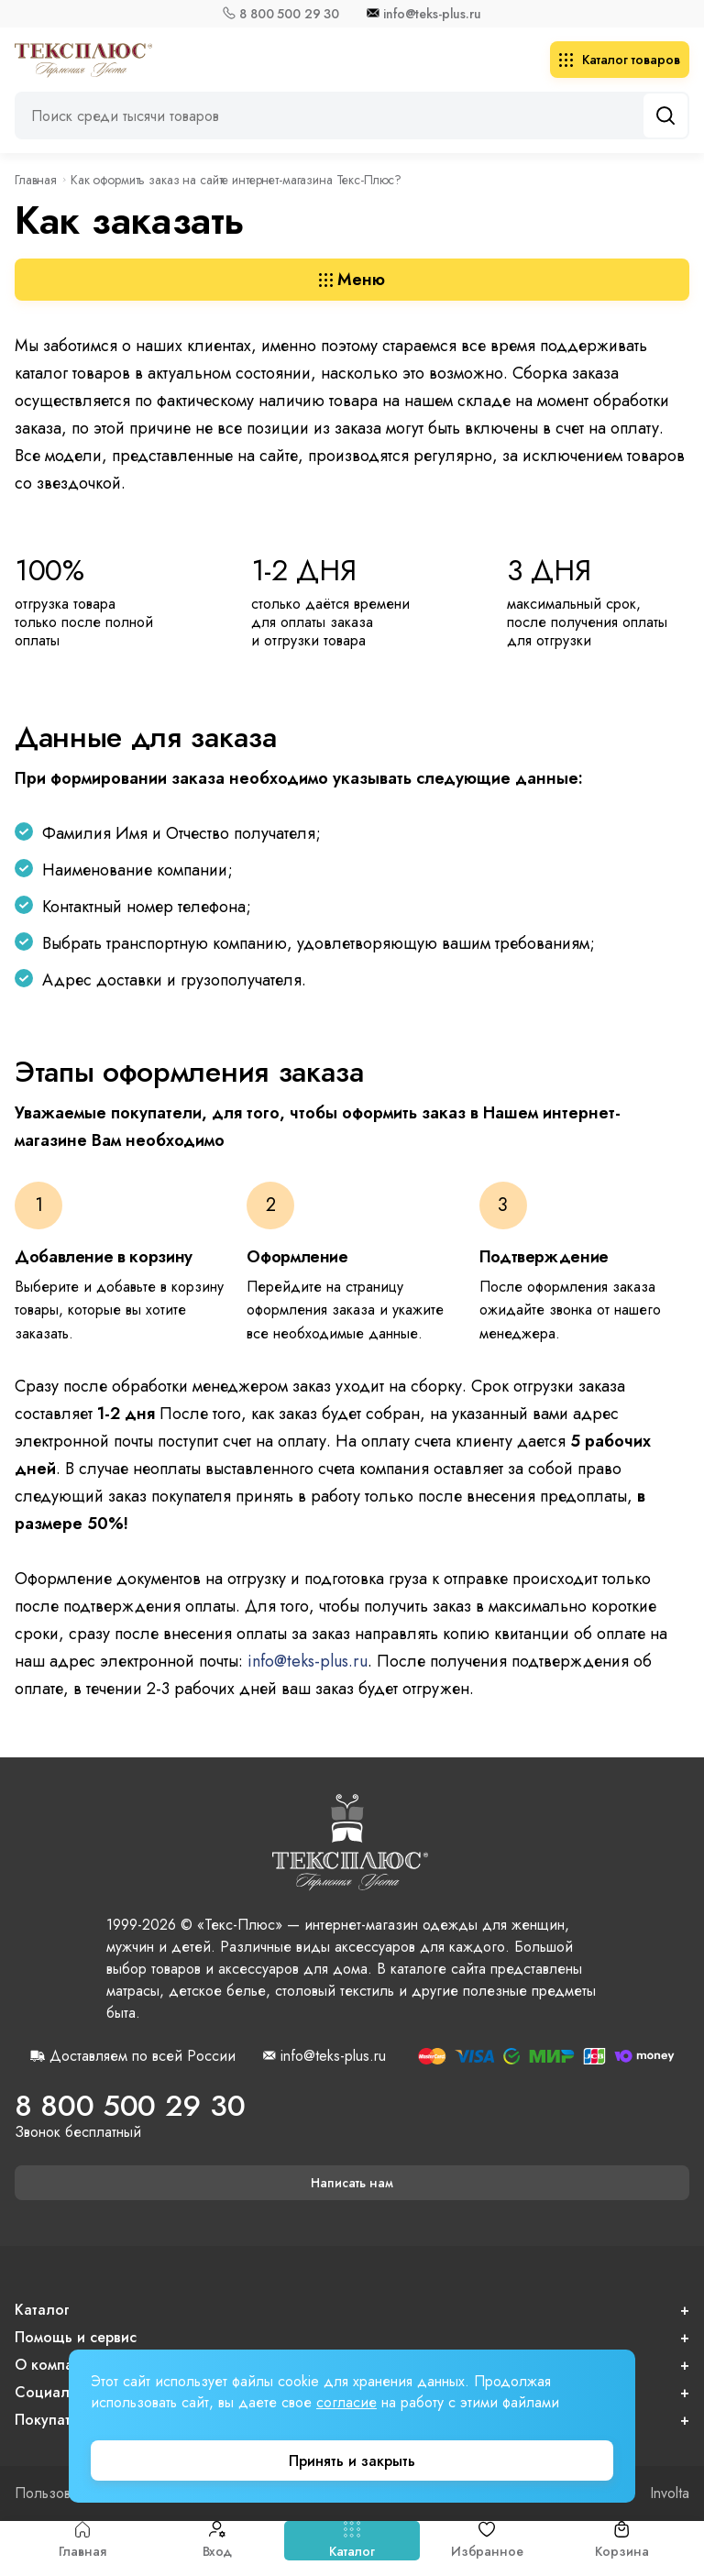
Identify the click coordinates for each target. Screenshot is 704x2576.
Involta (669, 2493)
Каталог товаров (619, 59)
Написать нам (352, 2183)
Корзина (621, 2540)
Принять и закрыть (352, 2460)
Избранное (487, 2540)
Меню (352, 280)
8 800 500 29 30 (289, 13)
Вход (217, 2540)
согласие (346, 2402)
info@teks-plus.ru (432, 13)
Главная (82, 2540)
